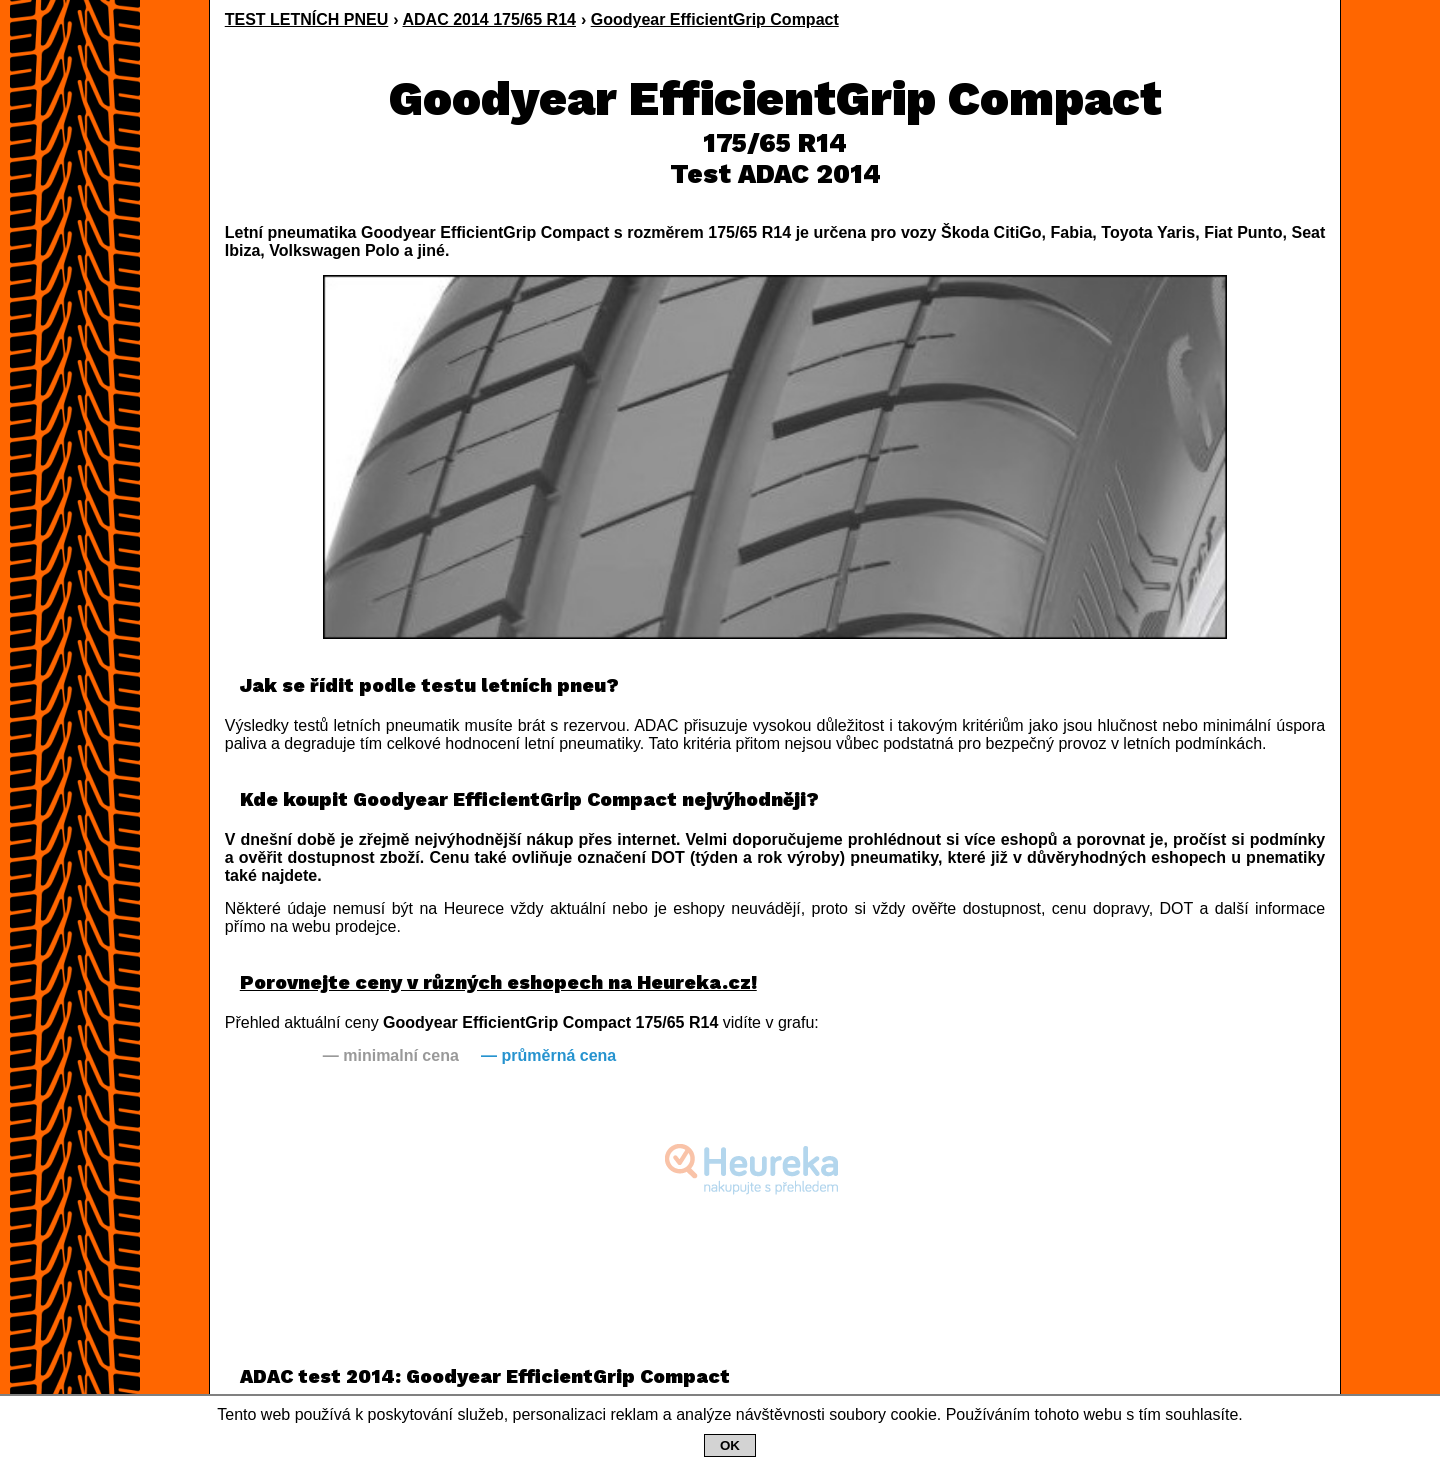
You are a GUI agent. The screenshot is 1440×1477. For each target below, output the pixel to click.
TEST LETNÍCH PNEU (307, 19)
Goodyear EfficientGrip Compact (715, 19)
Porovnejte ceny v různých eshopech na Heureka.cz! (498, 982)
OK (730, 1445)
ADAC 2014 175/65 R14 (489, 19)
